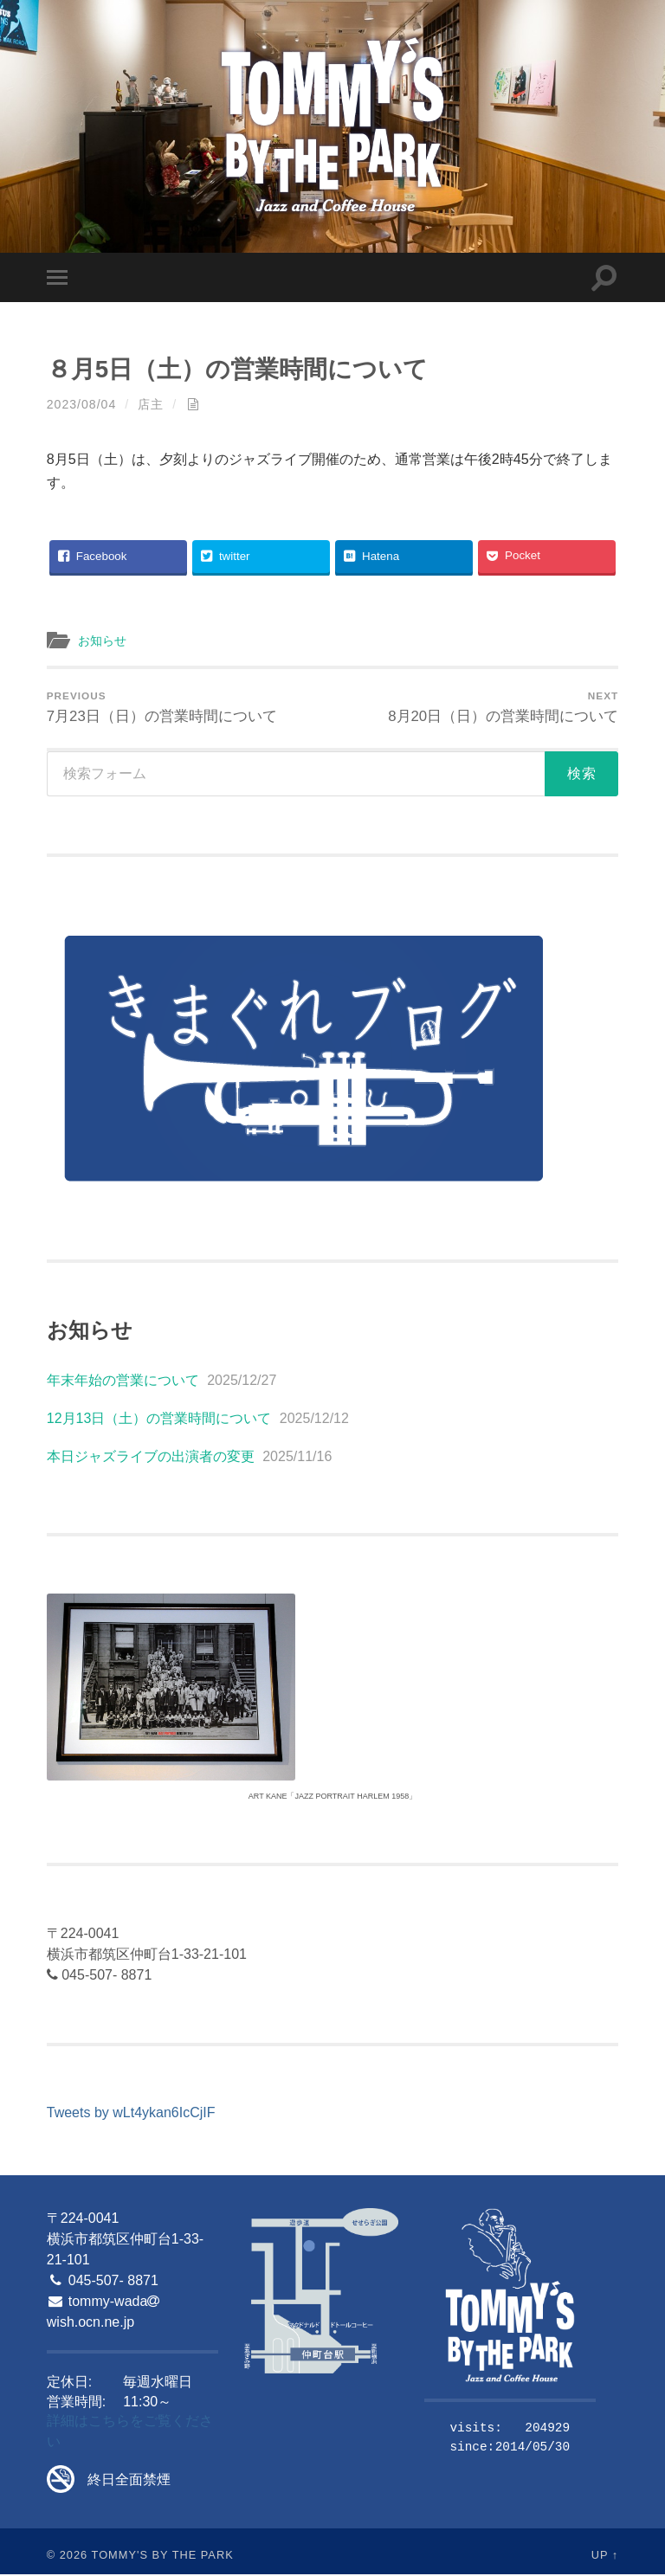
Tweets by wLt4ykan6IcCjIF (131, 2114)
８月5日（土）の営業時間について (244, 369)
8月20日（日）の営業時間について (503, 708)
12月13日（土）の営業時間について (159, 1420)
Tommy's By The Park (163, 2556)
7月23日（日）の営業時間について (162, 708)
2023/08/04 (82, 404)
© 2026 (67, 2556)
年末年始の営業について (123, 1382)
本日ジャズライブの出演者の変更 (151, 1458)
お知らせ (104, 640)
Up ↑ (605, 2556)
